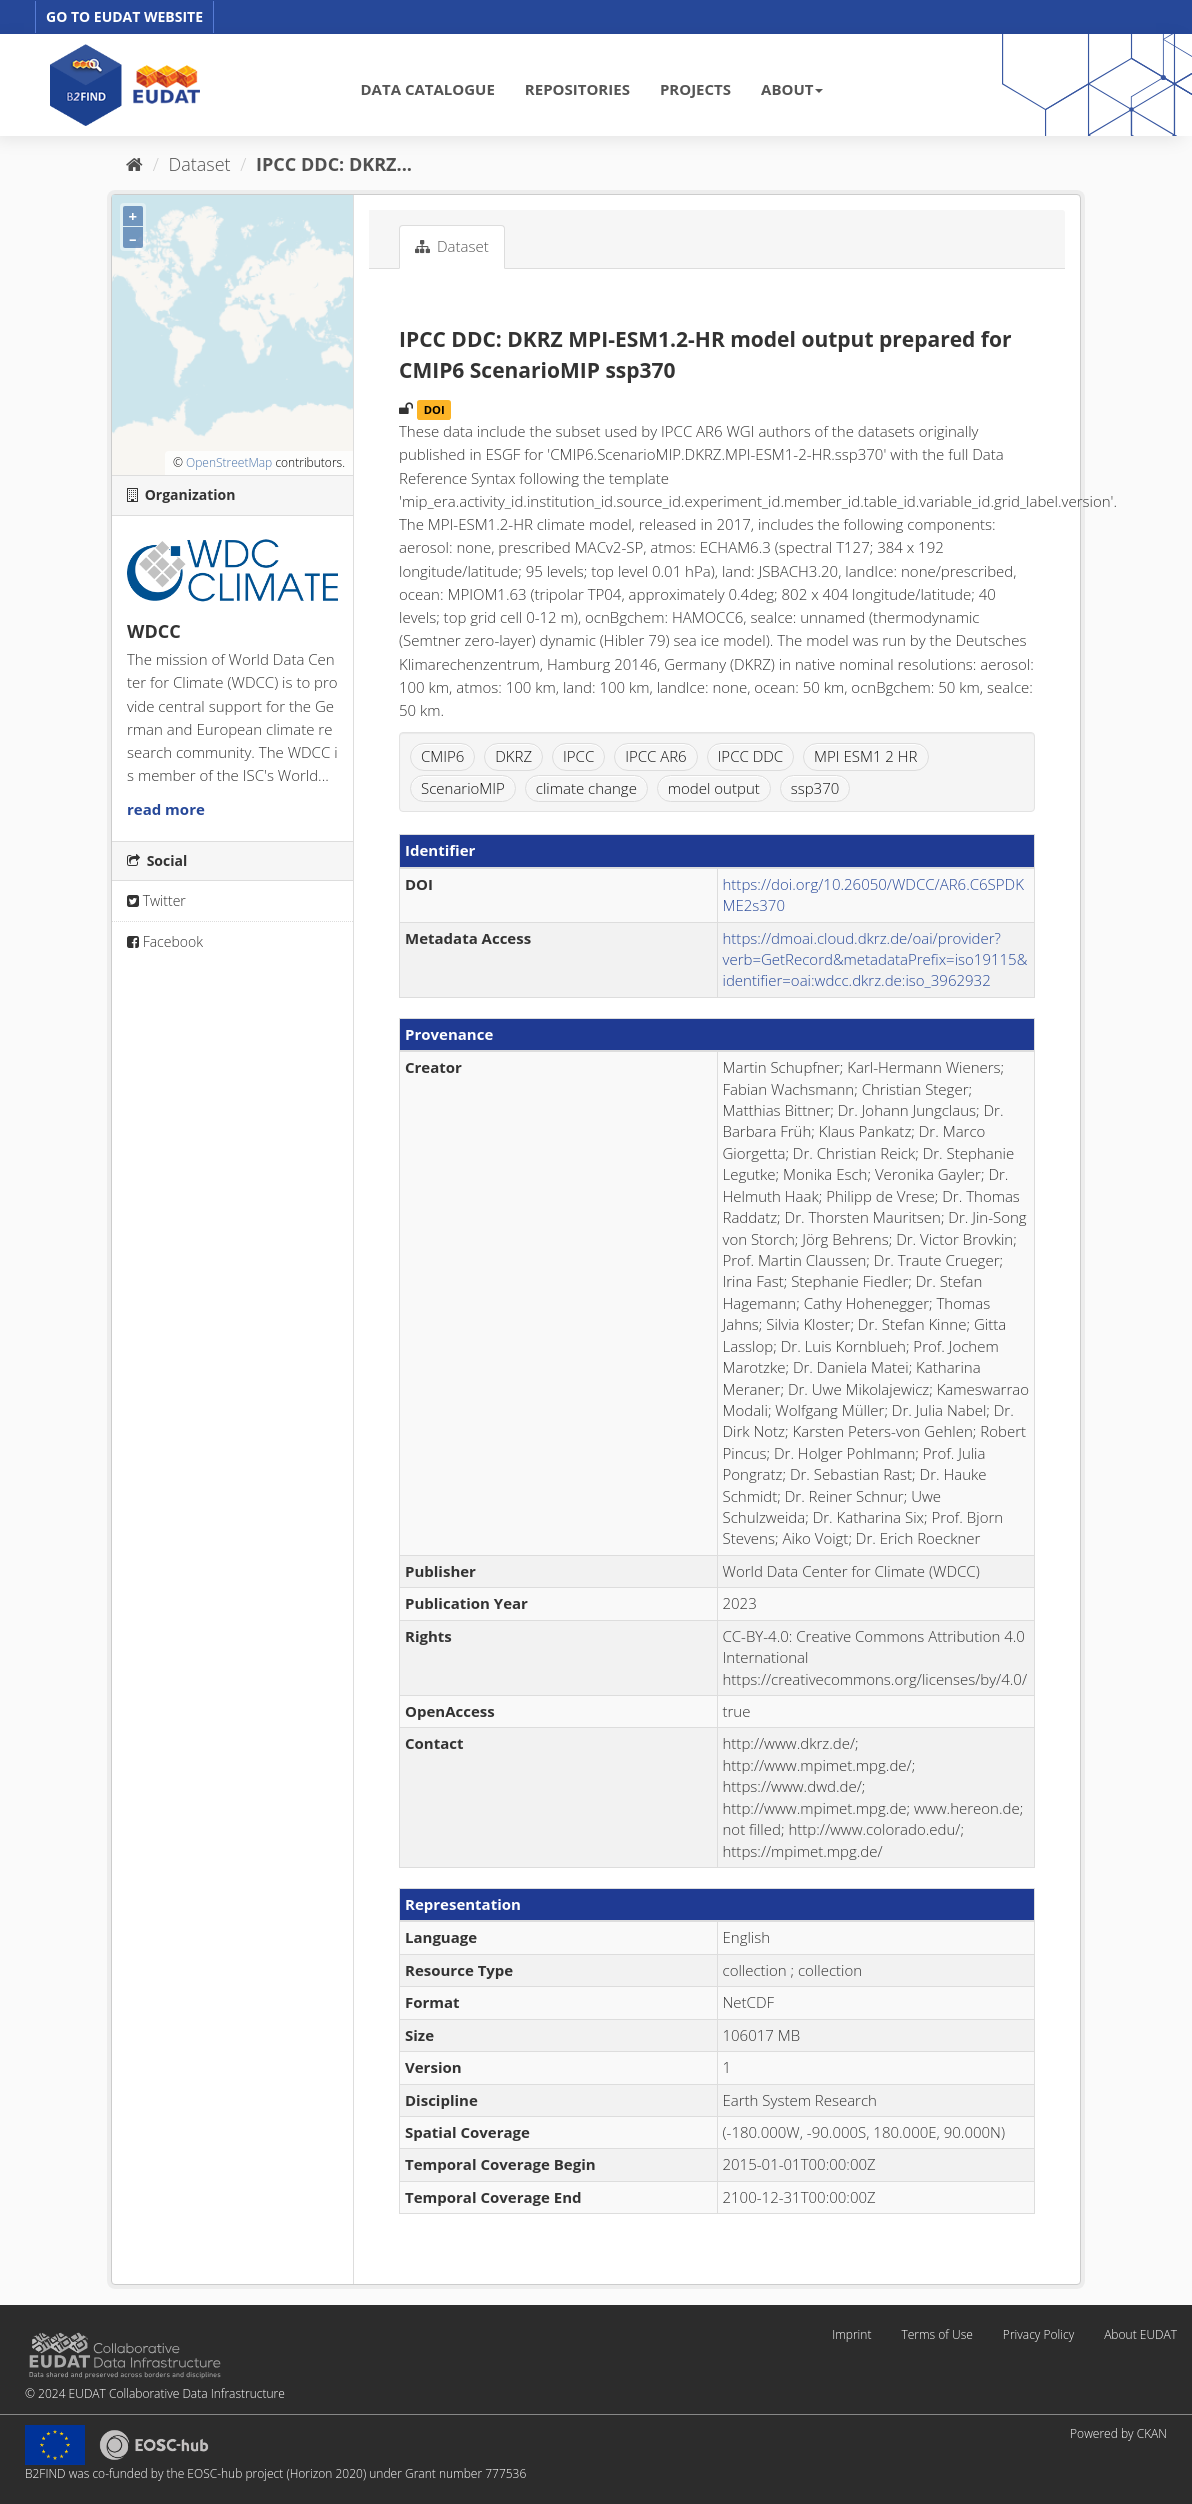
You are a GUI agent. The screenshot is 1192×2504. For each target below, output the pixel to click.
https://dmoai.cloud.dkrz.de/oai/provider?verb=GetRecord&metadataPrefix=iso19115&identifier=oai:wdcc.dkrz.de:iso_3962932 (875, 959)
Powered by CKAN (1118, 2433)
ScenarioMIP (463, 788)
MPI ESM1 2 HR (865, 756)
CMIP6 (442, 756)
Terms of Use (936, 2334)
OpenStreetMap (229, 462)
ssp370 (815, 788)
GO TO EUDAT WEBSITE (124, 16)
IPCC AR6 (656, 756)
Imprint (851, 2334)
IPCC (578, 756)
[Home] (134, 164)
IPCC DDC (751, 756)
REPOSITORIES (577, 89)
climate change (586, 788)
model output (714, 788)
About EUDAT (1140, 2334)
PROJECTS (695, 89)
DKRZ (513, 756)
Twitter (156, 900)
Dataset (200, 164)
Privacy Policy (1038, 2334)
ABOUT (792, 89)
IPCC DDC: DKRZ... (334, 164)
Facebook (165, 941)
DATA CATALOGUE (428, 89)
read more (166, 809)
